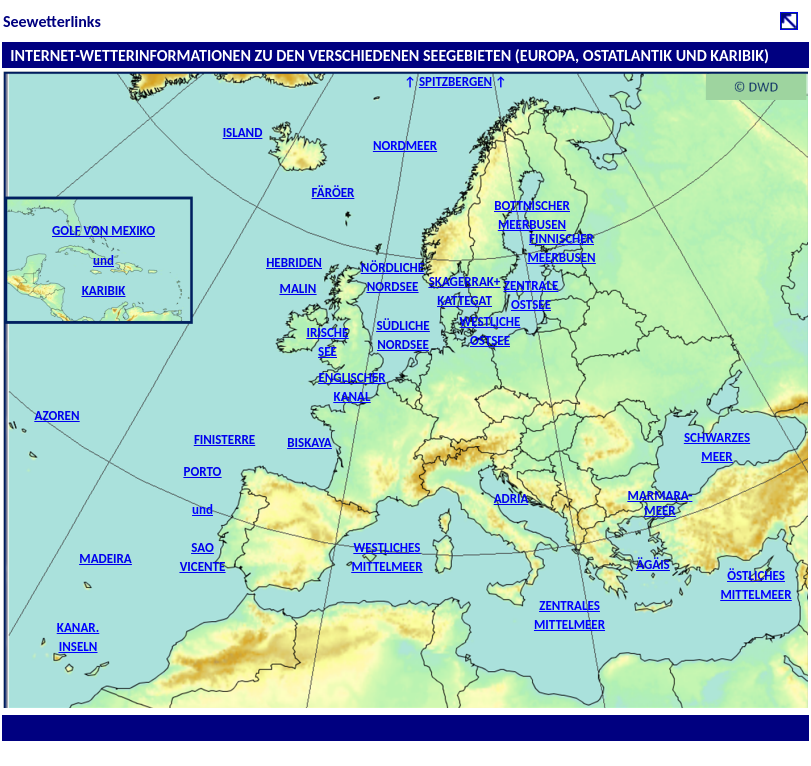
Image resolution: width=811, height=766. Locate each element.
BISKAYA (309, 442)
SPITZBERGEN (455, 81)
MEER (659, 510)
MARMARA (658, 495)
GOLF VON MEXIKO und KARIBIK (103, 260)
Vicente (203, 566)
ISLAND (243, 132)
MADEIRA (105, 558)
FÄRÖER (333, 192)
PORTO (203, 471)
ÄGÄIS (653, 564)
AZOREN (57, 415)
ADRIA (511, 498)
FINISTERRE (224, 439)
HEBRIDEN (294, 262)
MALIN (298, 288)
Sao (202, 547)
